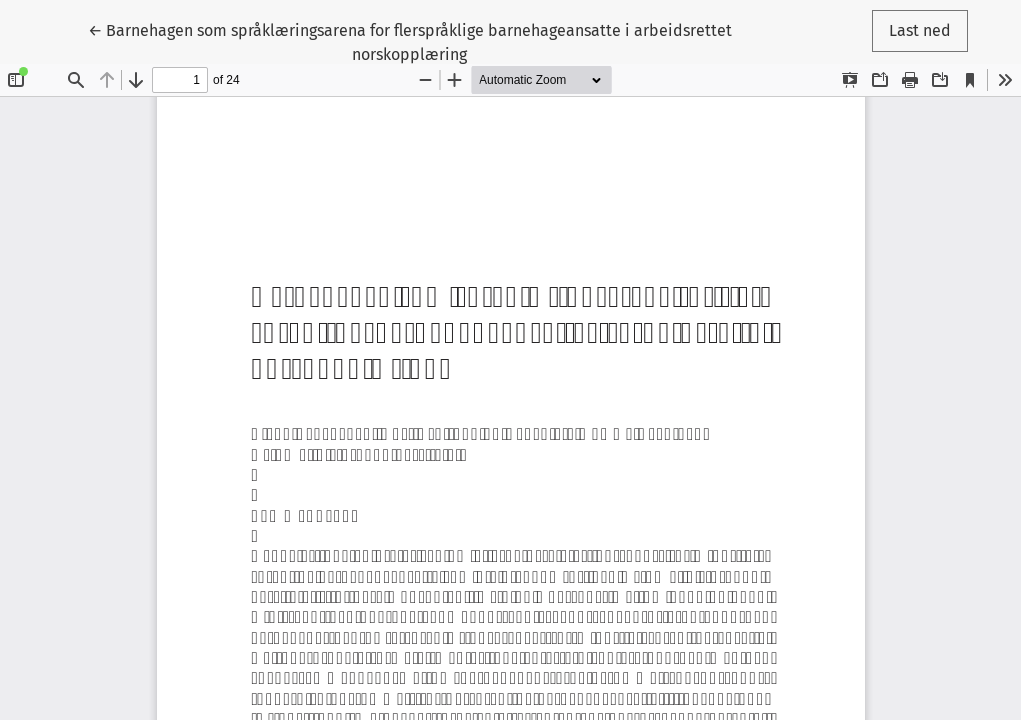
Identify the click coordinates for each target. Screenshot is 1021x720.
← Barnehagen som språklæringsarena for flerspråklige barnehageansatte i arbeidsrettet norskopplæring (410, 41)
